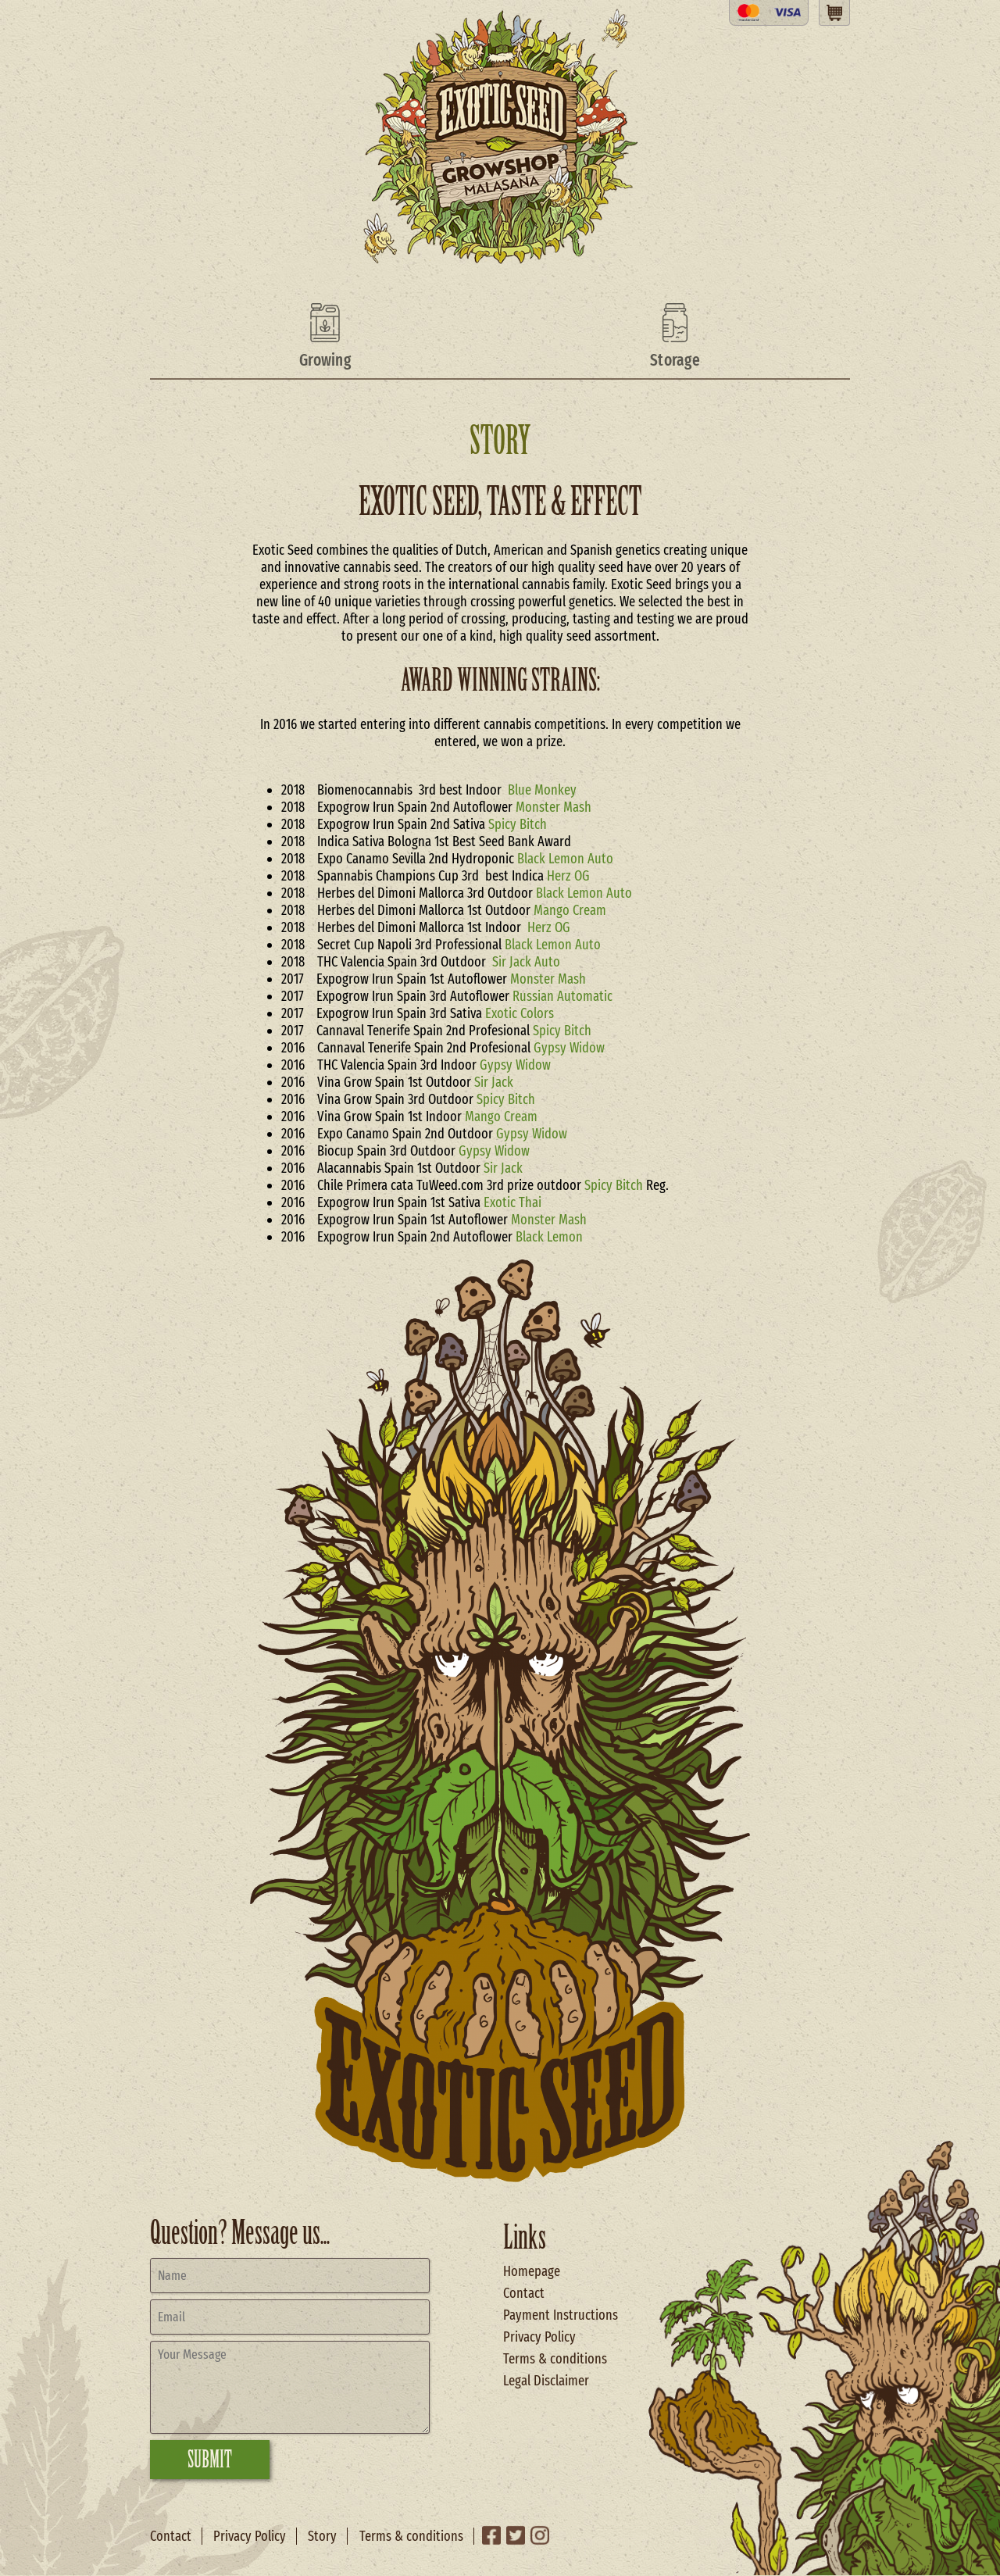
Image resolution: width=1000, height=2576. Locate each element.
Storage (675, 360)
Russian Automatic (562, 996)
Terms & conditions (555, 2358)
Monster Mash (553, 807)
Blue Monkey (542, 790)
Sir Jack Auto (526, 961)
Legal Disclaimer (546, 2380)
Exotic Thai (512, 1202)
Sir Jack (493, 1082)
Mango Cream (570, 910)
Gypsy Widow (569, 1047)
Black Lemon (549, 1236)
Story (322, 2536)
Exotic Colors (519, 1013)
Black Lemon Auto (565, 858)
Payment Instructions (560, 2315)
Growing (325, 360)
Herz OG (570, 875)
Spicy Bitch (517, 824)
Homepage (531, 2271)
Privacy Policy (539, 2337)
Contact (524, 2293)
